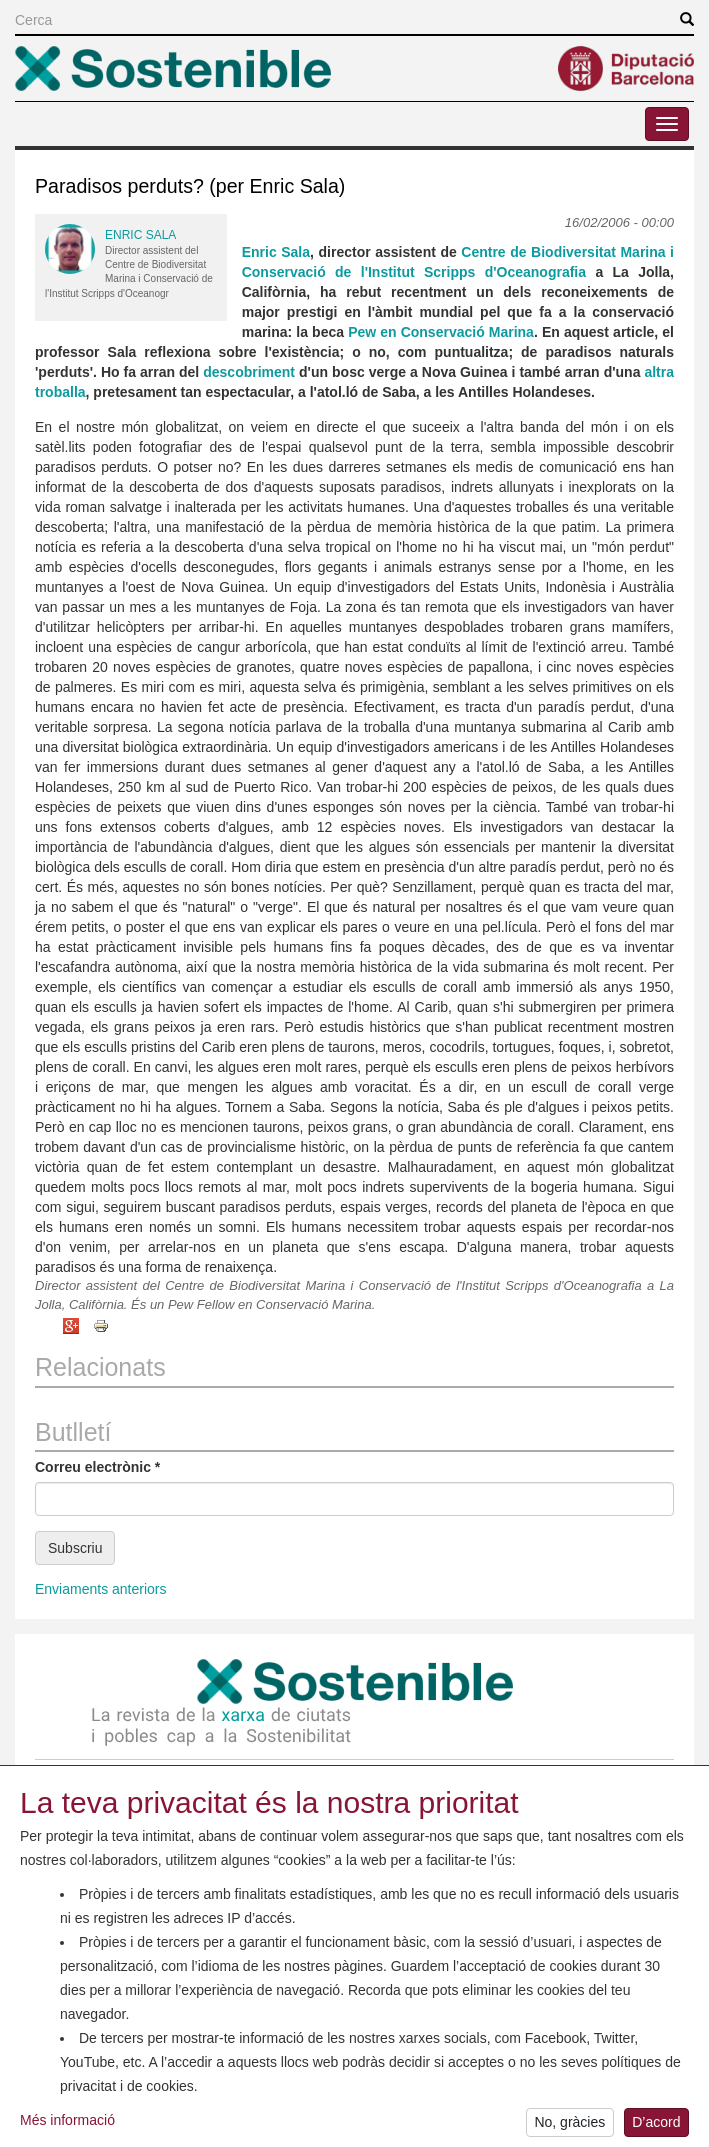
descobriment (249, 372)
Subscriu (75, 1548)
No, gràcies (569, 2127)
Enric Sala (140, 235)
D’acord (656, 2127)
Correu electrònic (97, 1467)
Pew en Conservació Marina (441, 332)
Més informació (67, 2124)
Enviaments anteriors (101, 1589)
